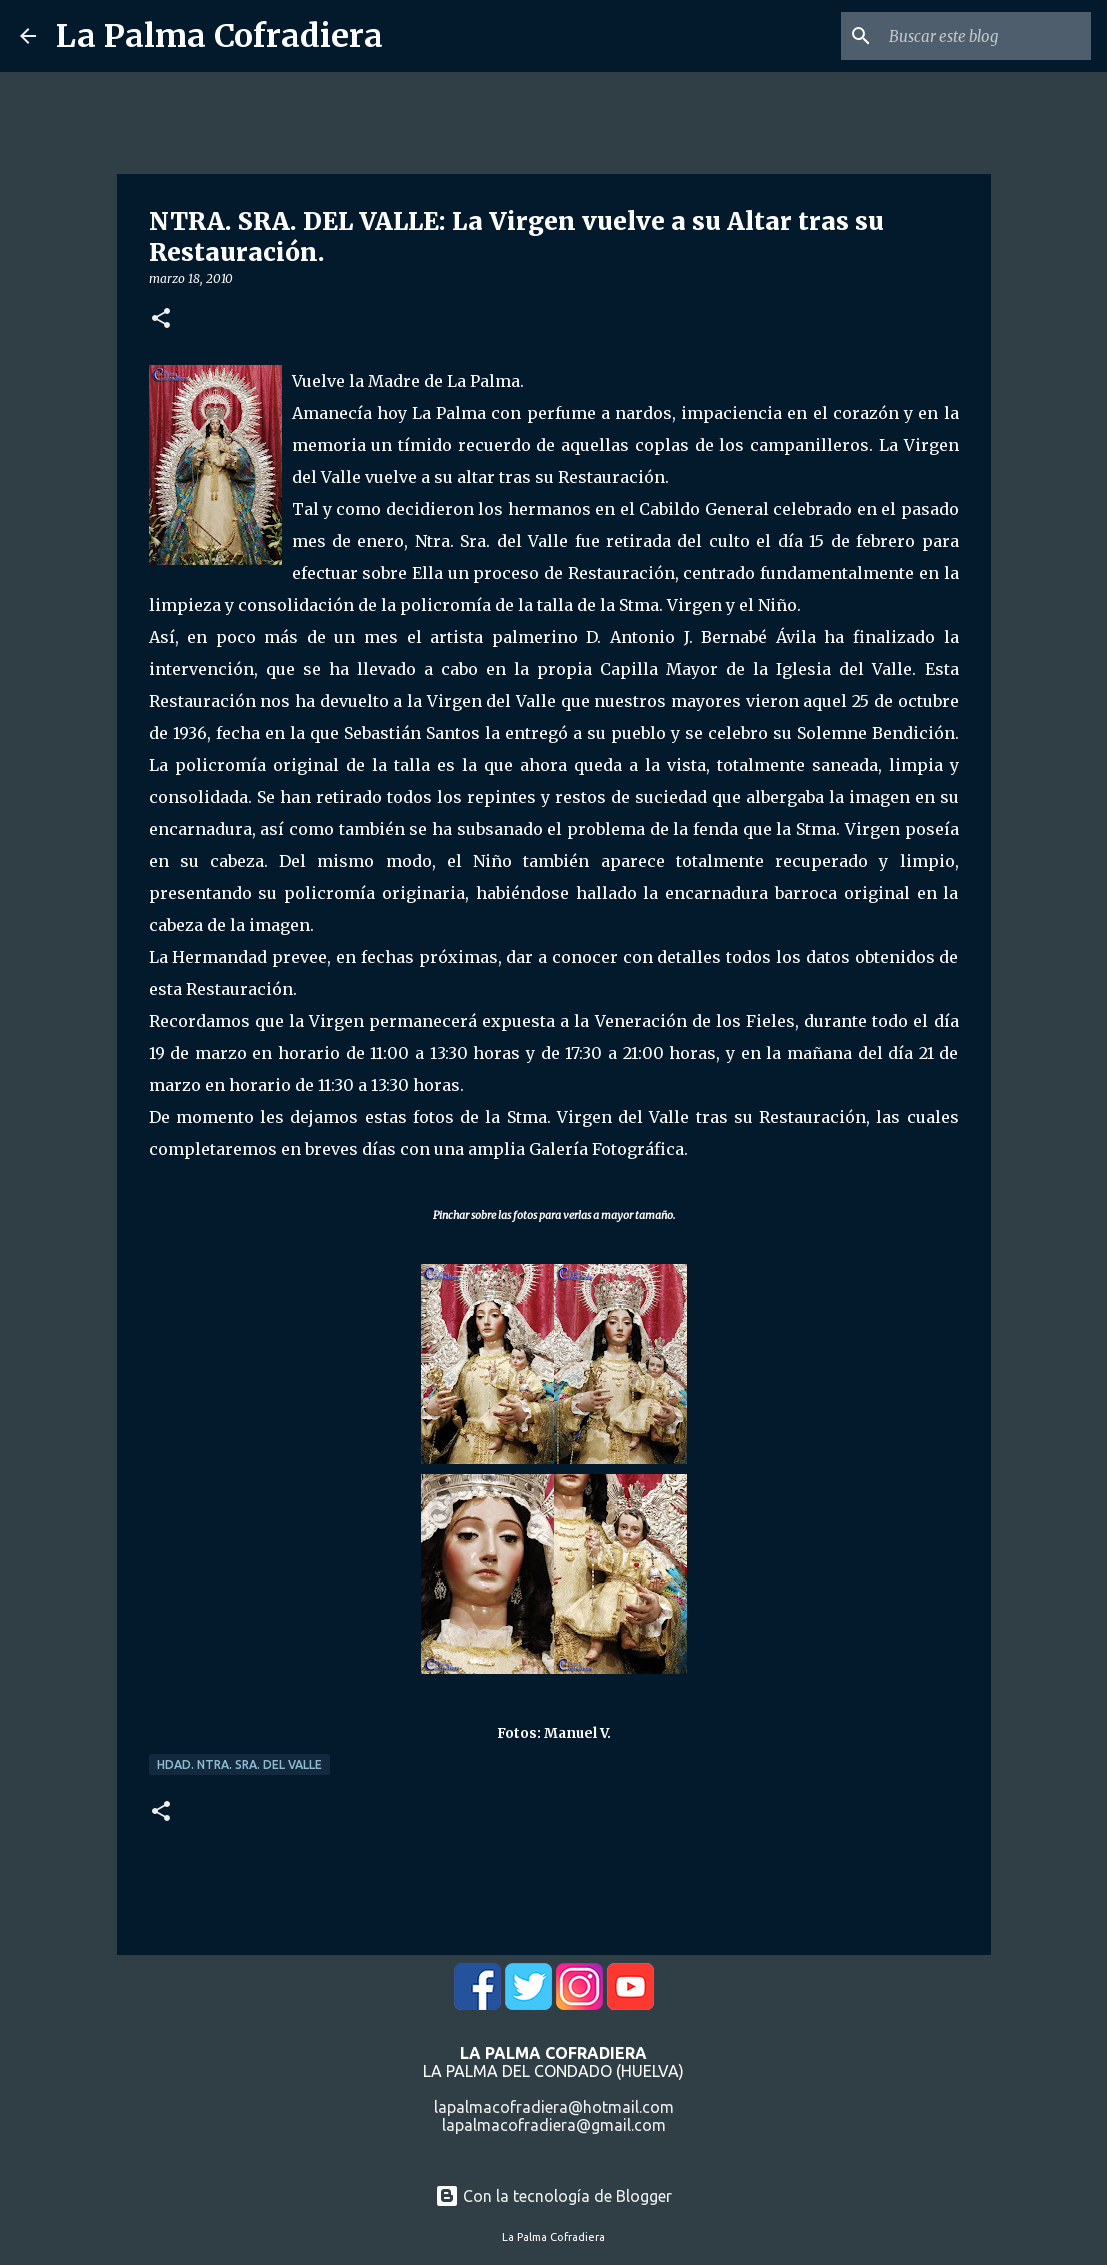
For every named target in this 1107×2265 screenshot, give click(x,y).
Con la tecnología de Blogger (553, 2196)
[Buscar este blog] (986, 36)
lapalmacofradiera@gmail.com (554, 2125)
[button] (161, 319)
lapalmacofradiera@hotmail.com (554, 2107)
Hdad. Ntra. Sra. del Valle (239, 1764)
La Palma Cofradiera (219, 36)
